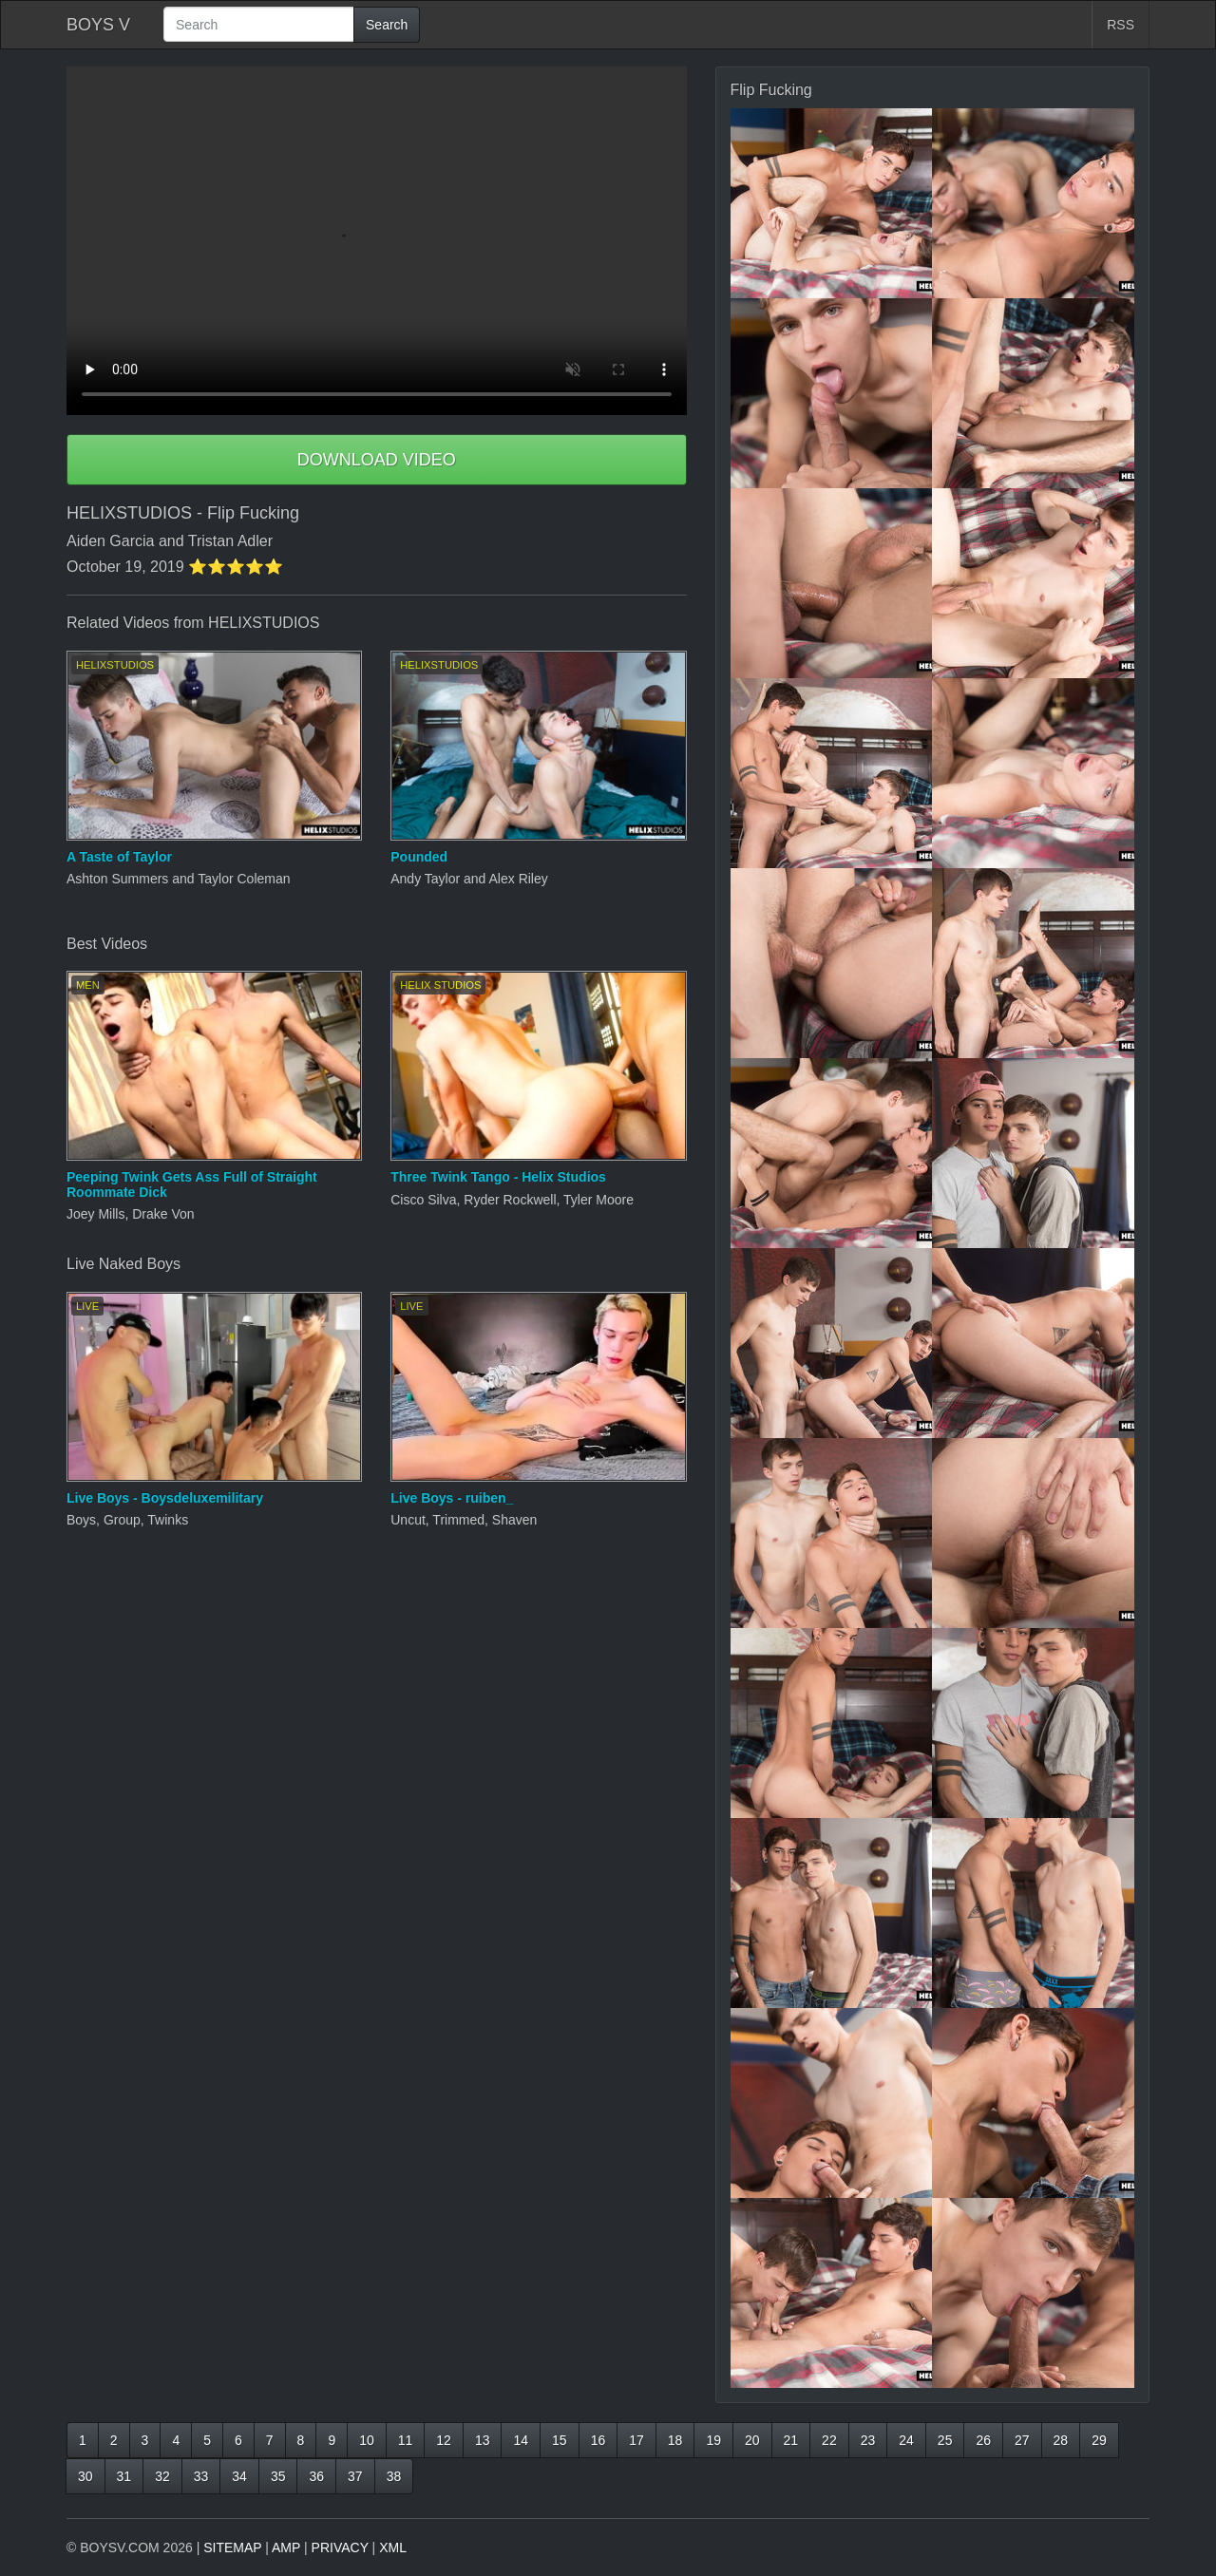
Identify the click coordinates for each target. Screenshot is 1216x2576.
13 (482, 2440)
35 (278, 2476)
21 (791, 2440)
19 (713, 2440)
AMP (286, 2547)
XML (393, 2547)
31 (124, 2476)
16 (598, 2440)
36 (316, 2476)
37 (355, 2476)
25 (945, 2440)
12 (443, 2440)
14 (520, 2440)
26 (983, 2440)
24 (906, 2440)
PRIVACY (340, 2547)
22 (829, 2440)
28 (1061, 2440)
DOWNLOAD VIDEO (376, 459)
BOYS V (98, 24)
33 (201, 2476)
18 (675, 2440)
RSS (1120, 24)
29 (1099, 2440)
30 (85, 2476)
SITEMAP (232, 2547)
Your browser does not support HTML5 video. (376, 240)
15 (559, 2440)
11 (405, 2440)
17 (636, 2440)
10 (366, 2440)
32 (162, 2476)
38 (394, 2476)
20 (752, 2440)
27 (1022, 2440)
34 (239, 2476)
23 (868, 2440)
